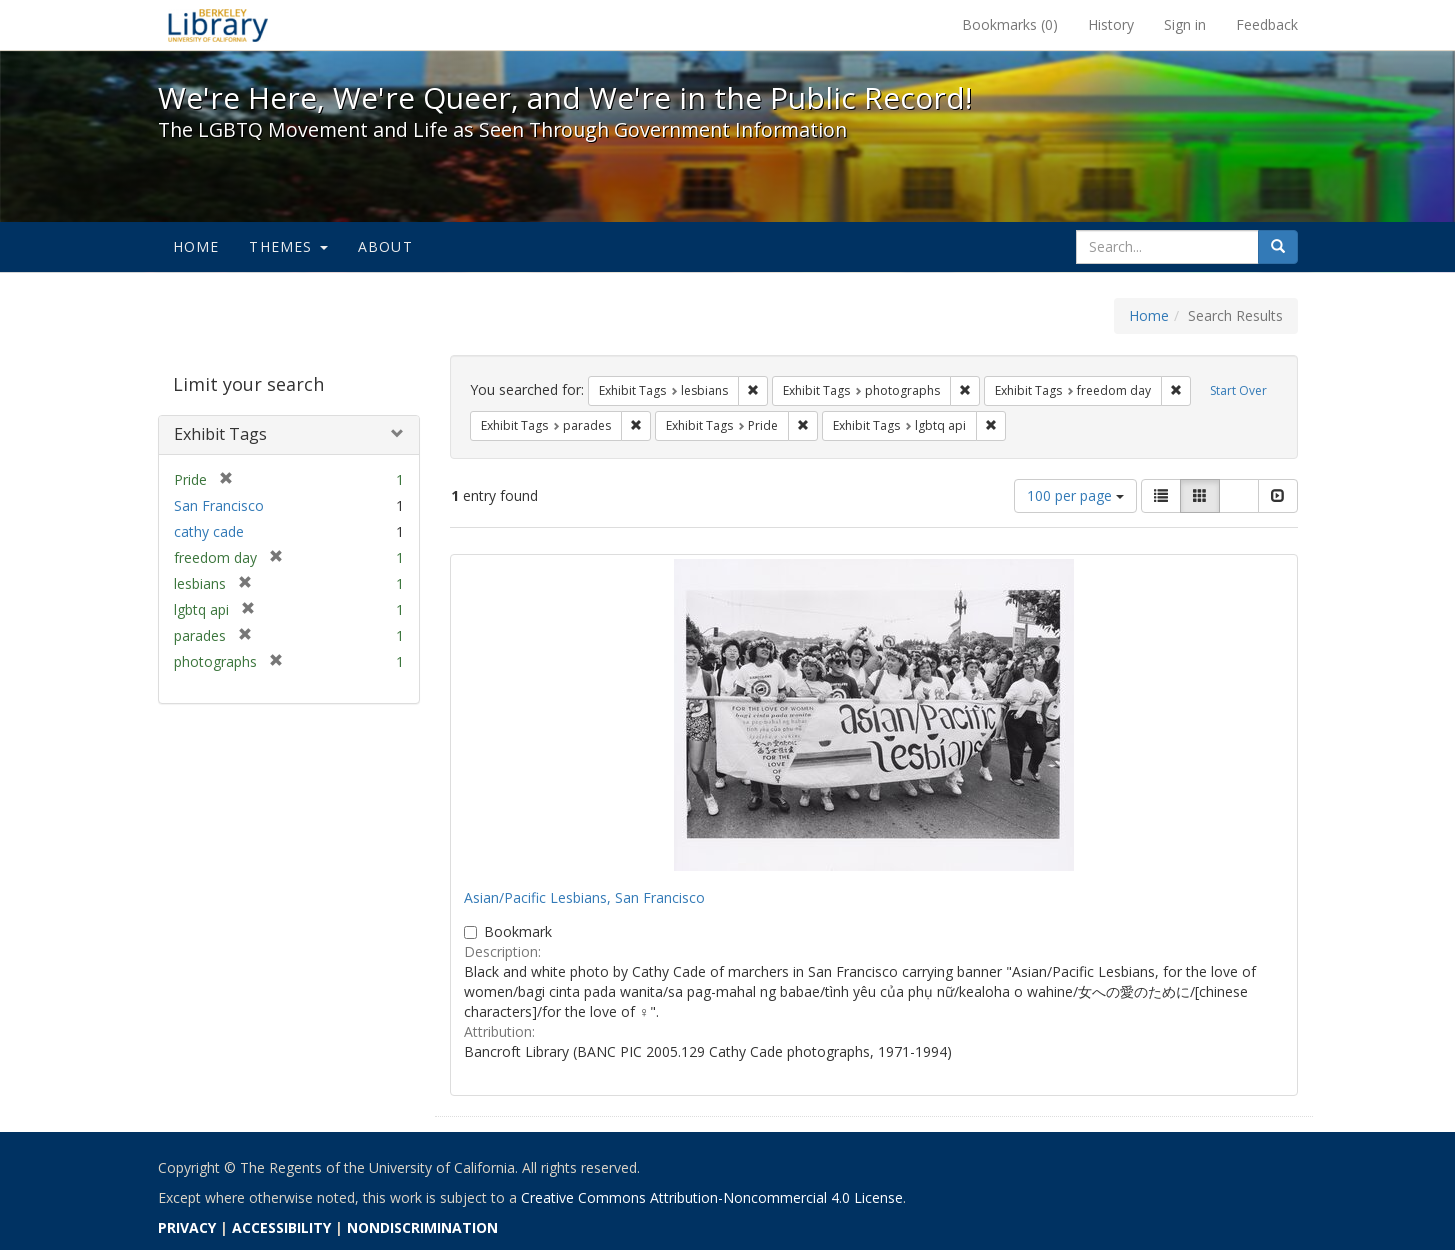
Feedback (1267, 24)
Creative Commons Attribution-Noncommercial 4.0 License (712, 1197)
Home (196, 246)
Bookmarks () (1010, 24)
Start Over (1238, 390)
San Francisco (219, 505)
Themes (288, 246)
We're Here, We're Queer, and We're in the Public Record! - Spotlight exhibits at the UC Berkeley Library (218, 25)
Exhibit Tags (220, 434)
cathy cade (209, 531)
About (385, 246)
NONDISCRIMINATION (422, 1227)
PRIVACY (187, 1227)
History (1111, 24)
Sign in (1185, 24)
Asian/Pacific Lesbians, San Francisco (584, 897)
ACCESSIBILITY (281, 1227)
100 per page (1075, 495)
